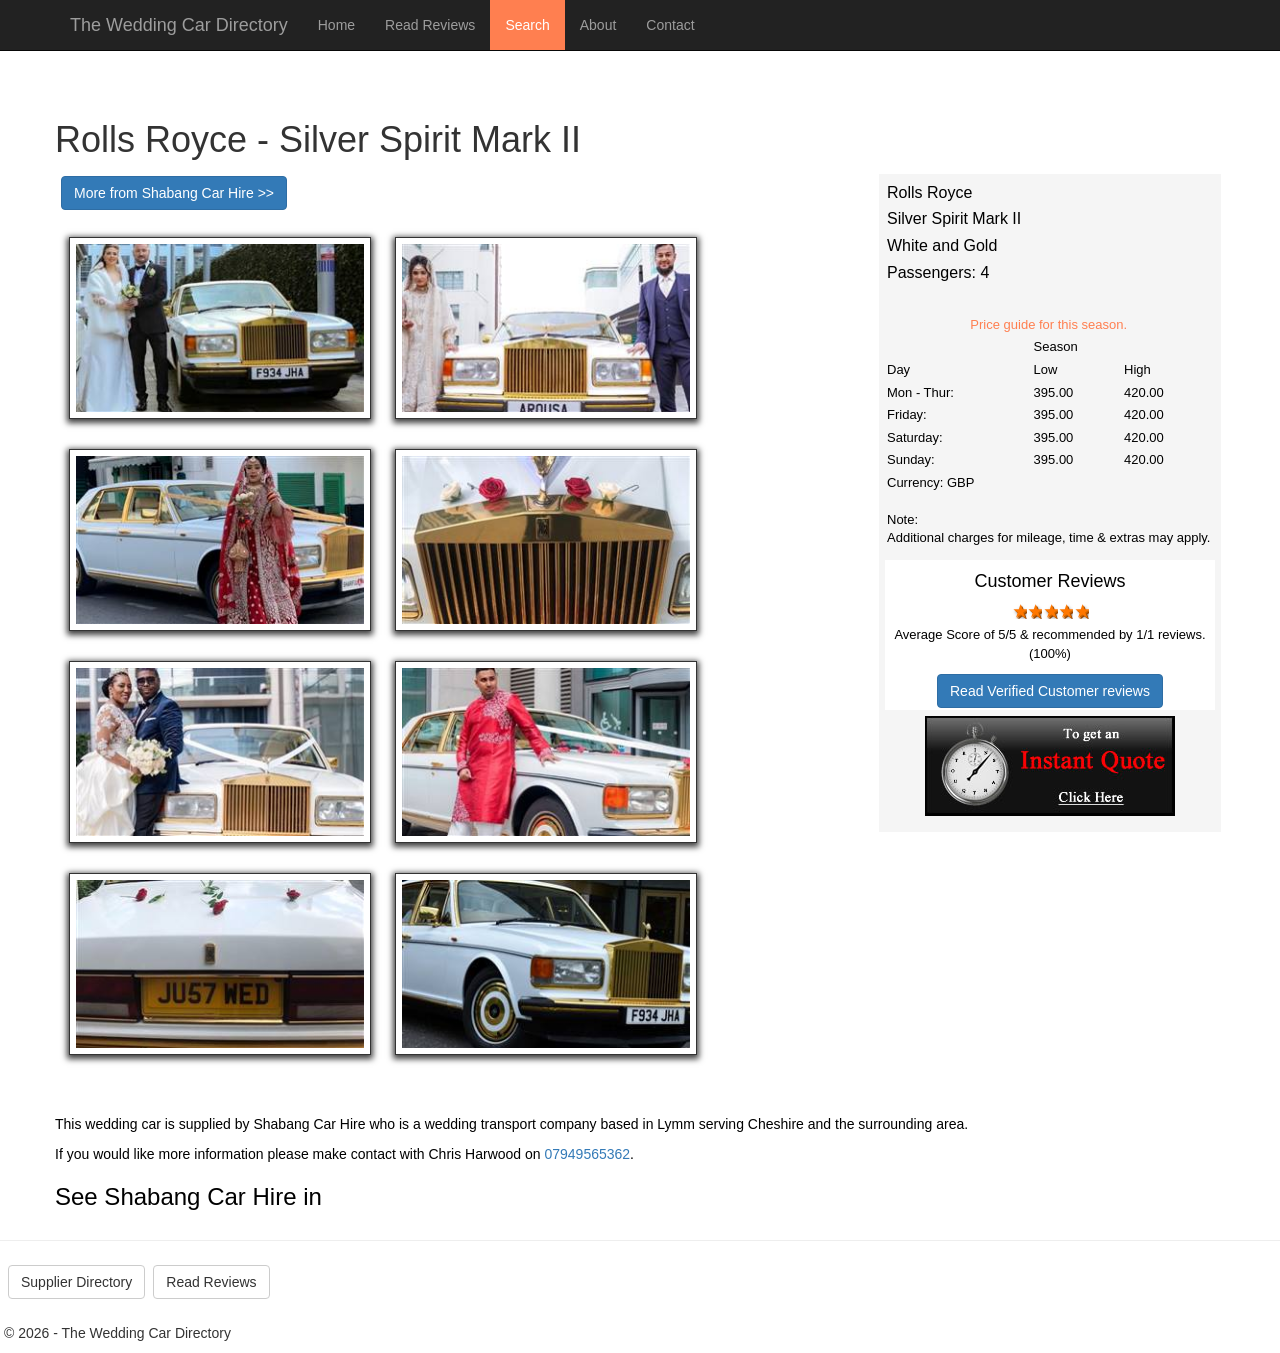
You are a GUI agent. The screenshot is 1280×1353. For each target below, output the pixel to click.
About (598, 25)
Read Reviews (430, 25)
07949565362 (587, 1154)
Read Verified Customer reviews (1050, 691)
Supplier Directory (76, 1282)
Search (527, 25)
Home (336, 25)
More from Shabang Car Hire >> (174, 193)
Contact (670, 25)
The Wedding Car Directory (179, 25)
